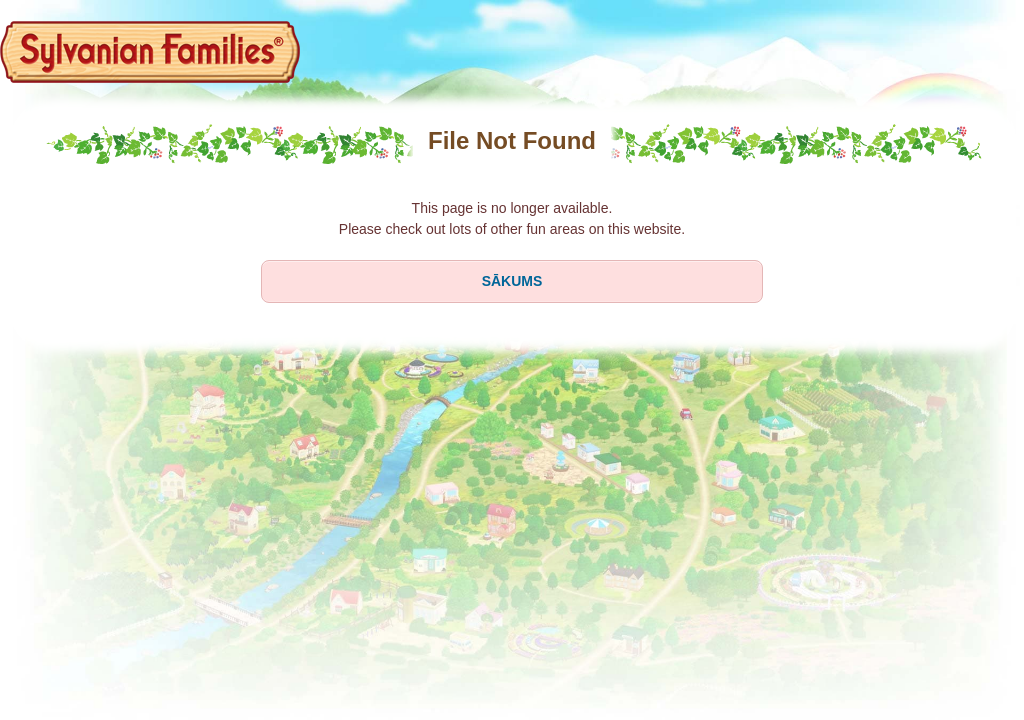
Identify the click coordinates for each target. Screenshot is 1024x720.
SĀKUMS (512, 281)
